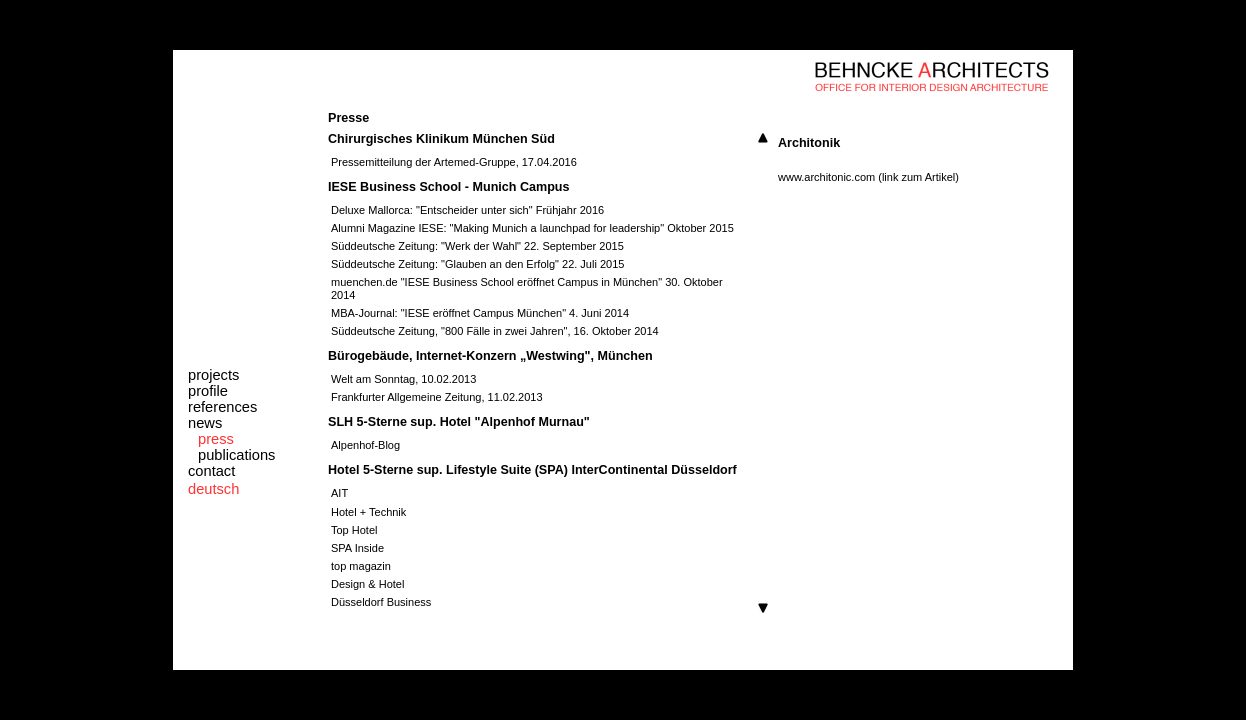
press (216, 439)
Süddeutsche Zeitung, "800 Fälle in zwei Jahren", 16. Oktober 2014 (495, 331)
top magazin (361, 566)
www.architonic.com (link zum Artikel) (868, 177)
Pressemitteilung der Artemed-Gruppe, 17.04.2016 (454, 162)
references (222, 407)
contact (211, 471)
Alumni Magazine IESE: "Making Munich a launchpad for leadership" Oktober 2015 (532, 228)
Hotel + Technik (368, 512)
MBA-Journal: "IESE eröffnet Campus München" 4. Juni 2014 (480, 313)
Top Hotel (354, 530)
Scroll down (763, 608)
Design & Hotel (367, 584)
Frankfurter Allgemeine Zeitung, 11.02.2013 (437, 397)
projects (213, 375)
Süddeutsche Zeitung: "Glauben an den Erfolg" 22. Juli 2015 (477, 264)
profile (208, 391)
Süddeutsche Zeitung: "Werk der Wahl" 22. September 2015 (477, 246)
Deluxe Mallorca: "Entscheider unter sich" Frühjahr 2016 (467, 210)
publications (236, 455)
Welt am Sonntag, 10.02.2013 (403, 379)
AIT (339, 493)
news (205, 423)
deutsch (213, 489)
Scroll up (763, 138)
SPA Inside (357, 548)
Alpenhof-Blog (365, 445)
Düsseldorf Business (381, 602)
